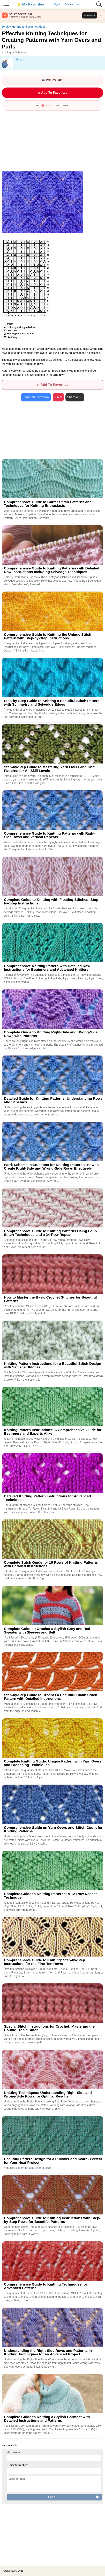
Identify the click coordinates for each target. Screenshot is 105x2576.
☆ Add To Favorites (52, 92)
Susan (20, 59)
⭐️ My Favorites (30, 4)
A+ (57, 105)
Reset (66, 105)
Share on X (74, 397)
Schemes (20, 52)
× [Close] (101, 15)
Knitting (6, 52)
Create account (72, 4)
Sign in (57, 4)
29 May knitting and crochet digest (24, 26)
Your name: (14, 2452)
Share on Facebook (35, 397)
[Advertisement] (52, 141)
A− (37, 105)
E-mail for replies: (17, 2465)
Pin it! (58, 397)
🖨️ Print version (52, 79)
